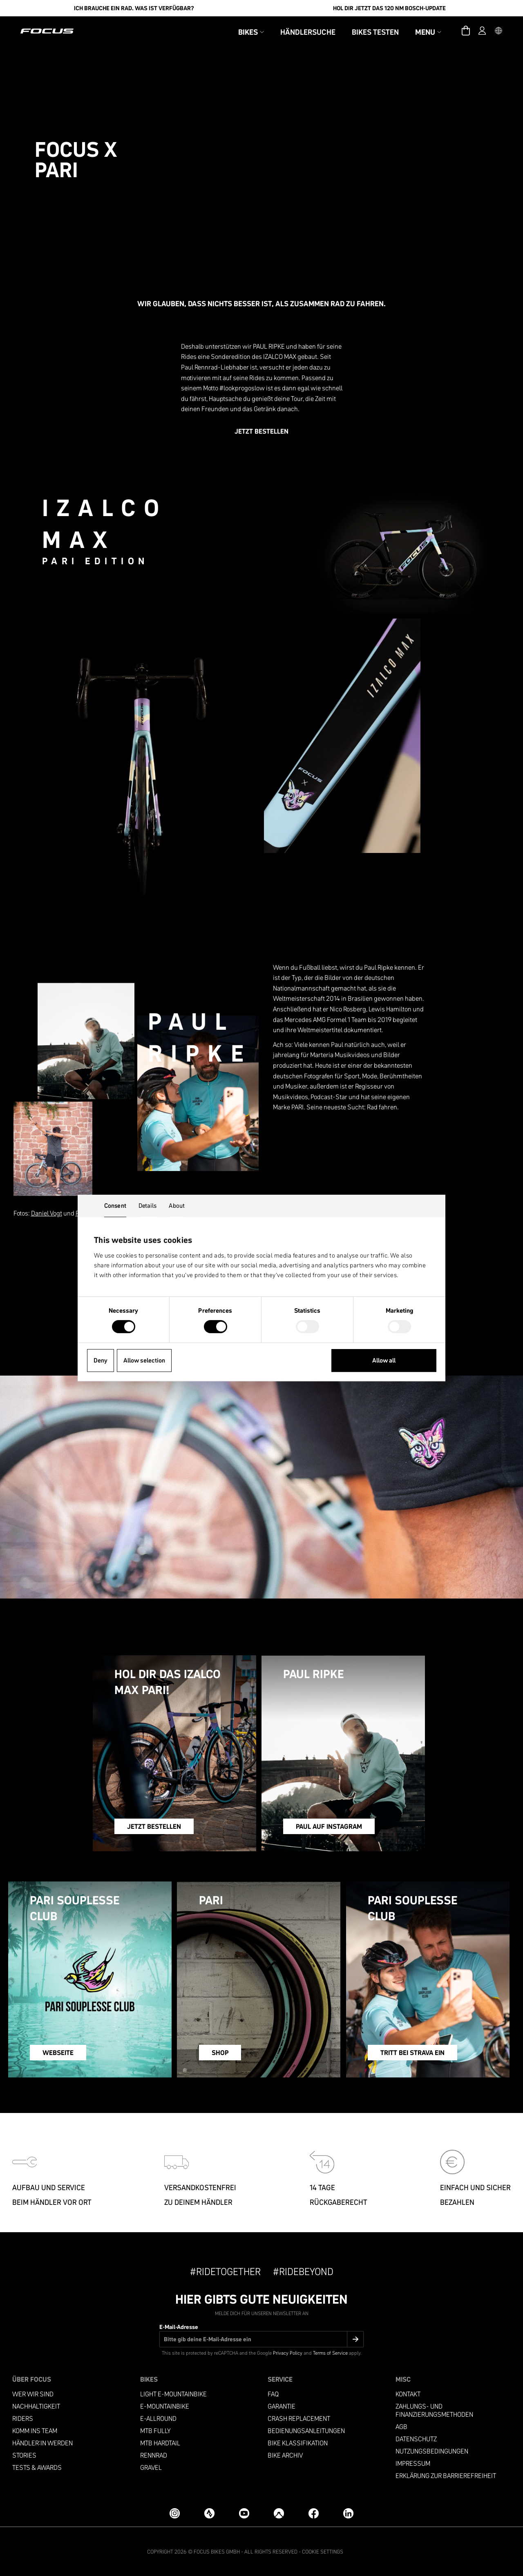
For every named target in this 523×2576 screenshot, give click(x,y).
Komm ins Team (34, 2431)
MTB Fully (155, 2431)
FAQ (273, 2394)
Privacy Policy (287, 2352)
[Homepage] (47, 31)
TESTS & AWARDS (37, 2467)
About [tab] (177, 1205)
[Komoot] (279, 2513)
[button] (498, 31)
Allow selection (144, 1360)
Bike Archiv (285, 2455)
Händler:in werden (42, 2443)
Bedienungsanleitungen (306, 2431)
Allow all (384, 1360)
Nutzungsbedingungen (432, 2451)
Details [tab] (148, 1205)
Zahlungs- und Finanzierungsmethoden (434, 2410)
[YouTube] (244, 2513)
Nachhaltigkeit (36, 2406)
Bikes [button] (251, 32)
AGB (401, 2426)
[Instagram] (175, 2513)
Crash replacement (299, 2418)
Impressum (413, 2463)
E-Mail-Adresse (178, 2327)
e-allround (158, 2418)
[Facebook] (313, 2513)
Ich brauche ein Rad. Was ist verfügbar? (134, 8)
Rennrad (153, 2455)
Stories (24, 2455)
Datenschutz (416, 2439)
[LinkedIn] (348, 2513)
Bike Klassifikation (298, 2443)
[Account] (482, 31)
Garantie (281, 2406)
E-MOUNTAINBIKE (164, 2406)
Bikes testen (375, 32)
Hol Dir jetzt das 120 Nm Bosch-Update (389, 8)
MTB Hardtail (160, 2443)
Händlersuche (307, 32)
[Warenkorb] (466, 31)
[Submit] (355, 2339)
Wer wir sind (33, 2394)
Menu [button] (428, 32)
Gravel (151, 2467)
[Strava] (209, 2513)
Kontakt (408, 2394)
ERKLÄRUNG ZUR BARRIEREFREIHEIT (446, 2475)
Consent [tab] (115, 1205)
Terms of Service (330, 2352)
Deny (100, 1360)
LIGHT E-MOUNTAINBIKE (173, 2394)
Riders (22, 2418)
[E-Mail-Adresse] (261, 2339)
